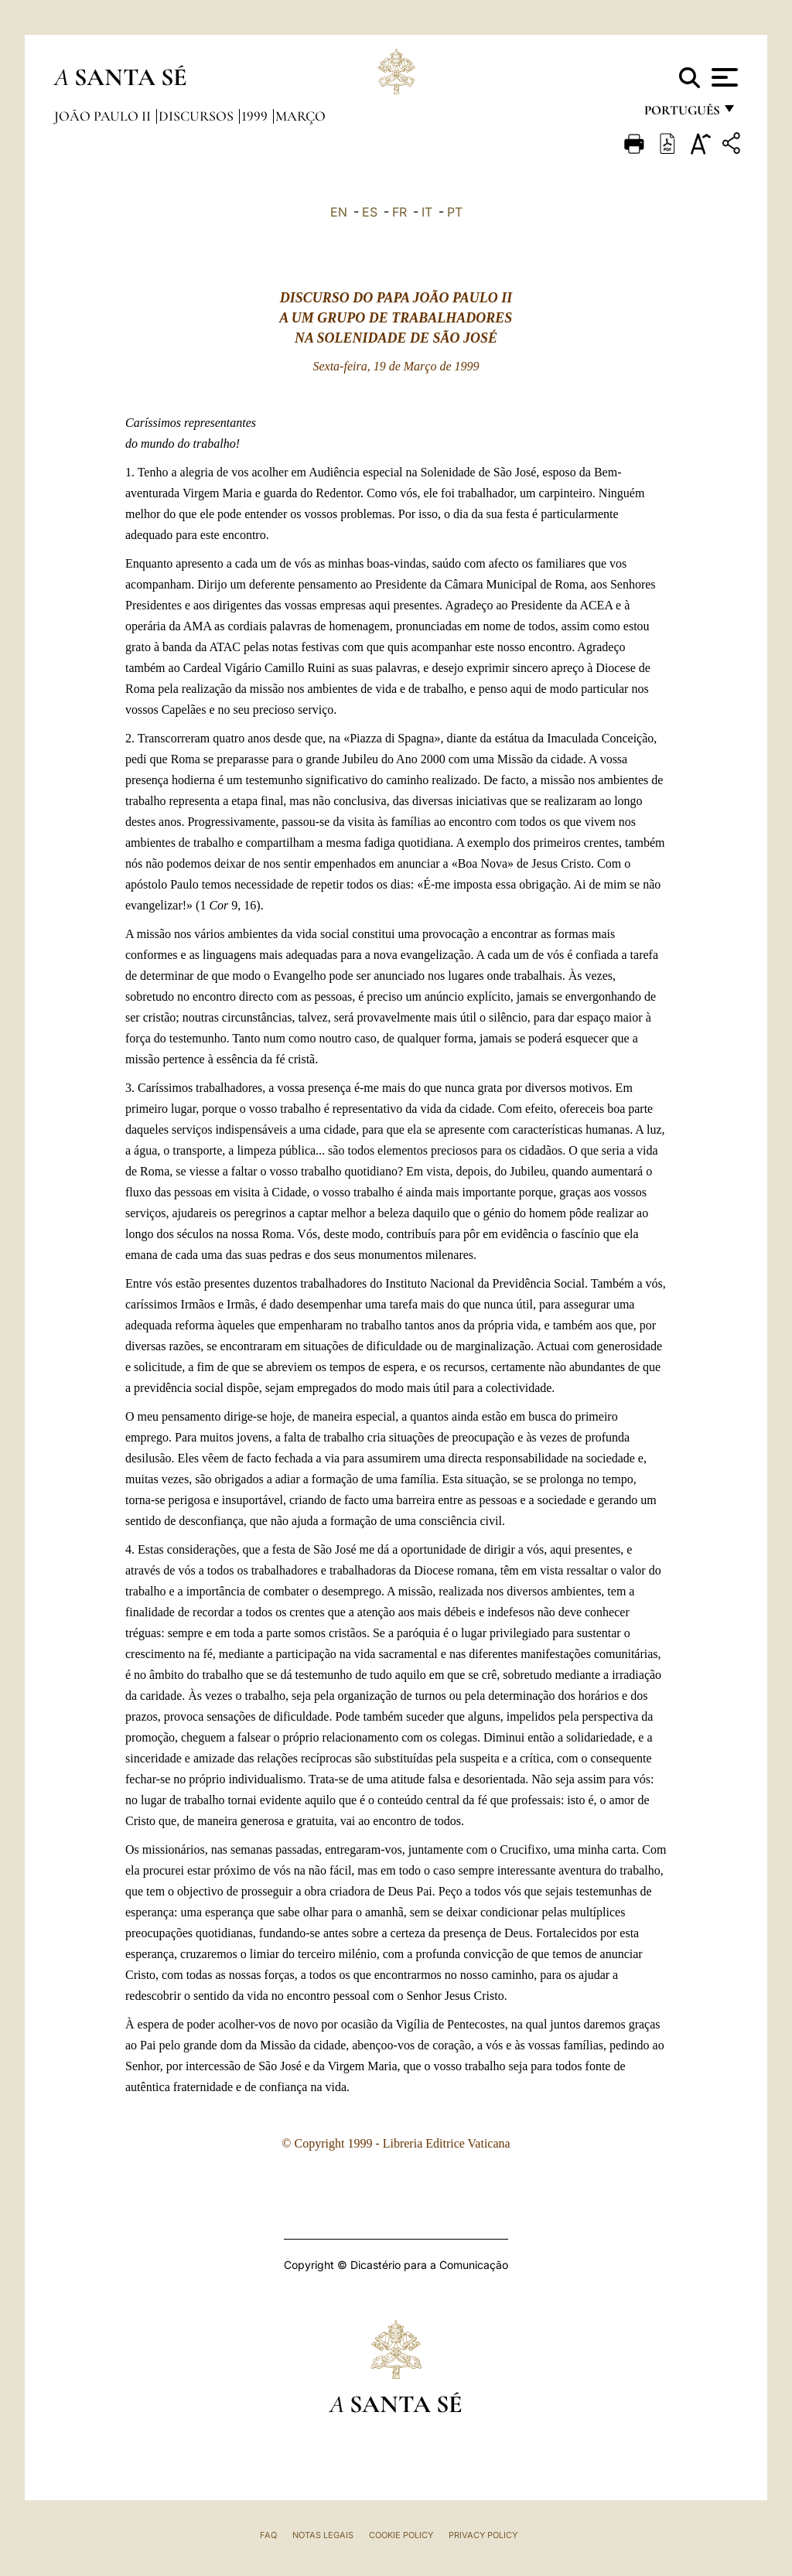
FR (399, 212)
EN (338, 212)
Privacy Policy (483, 2535)
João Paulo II (104, 116)
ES (369, 212)
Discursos (198, 116)
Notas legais (322, 2535)
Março (300, 116)
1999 (256, 116)
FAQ (268, 2535)
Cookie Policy (401, 2535)
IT (427, 212)
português (681, 114)
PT (455, 212)
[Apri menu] (723, 77)
